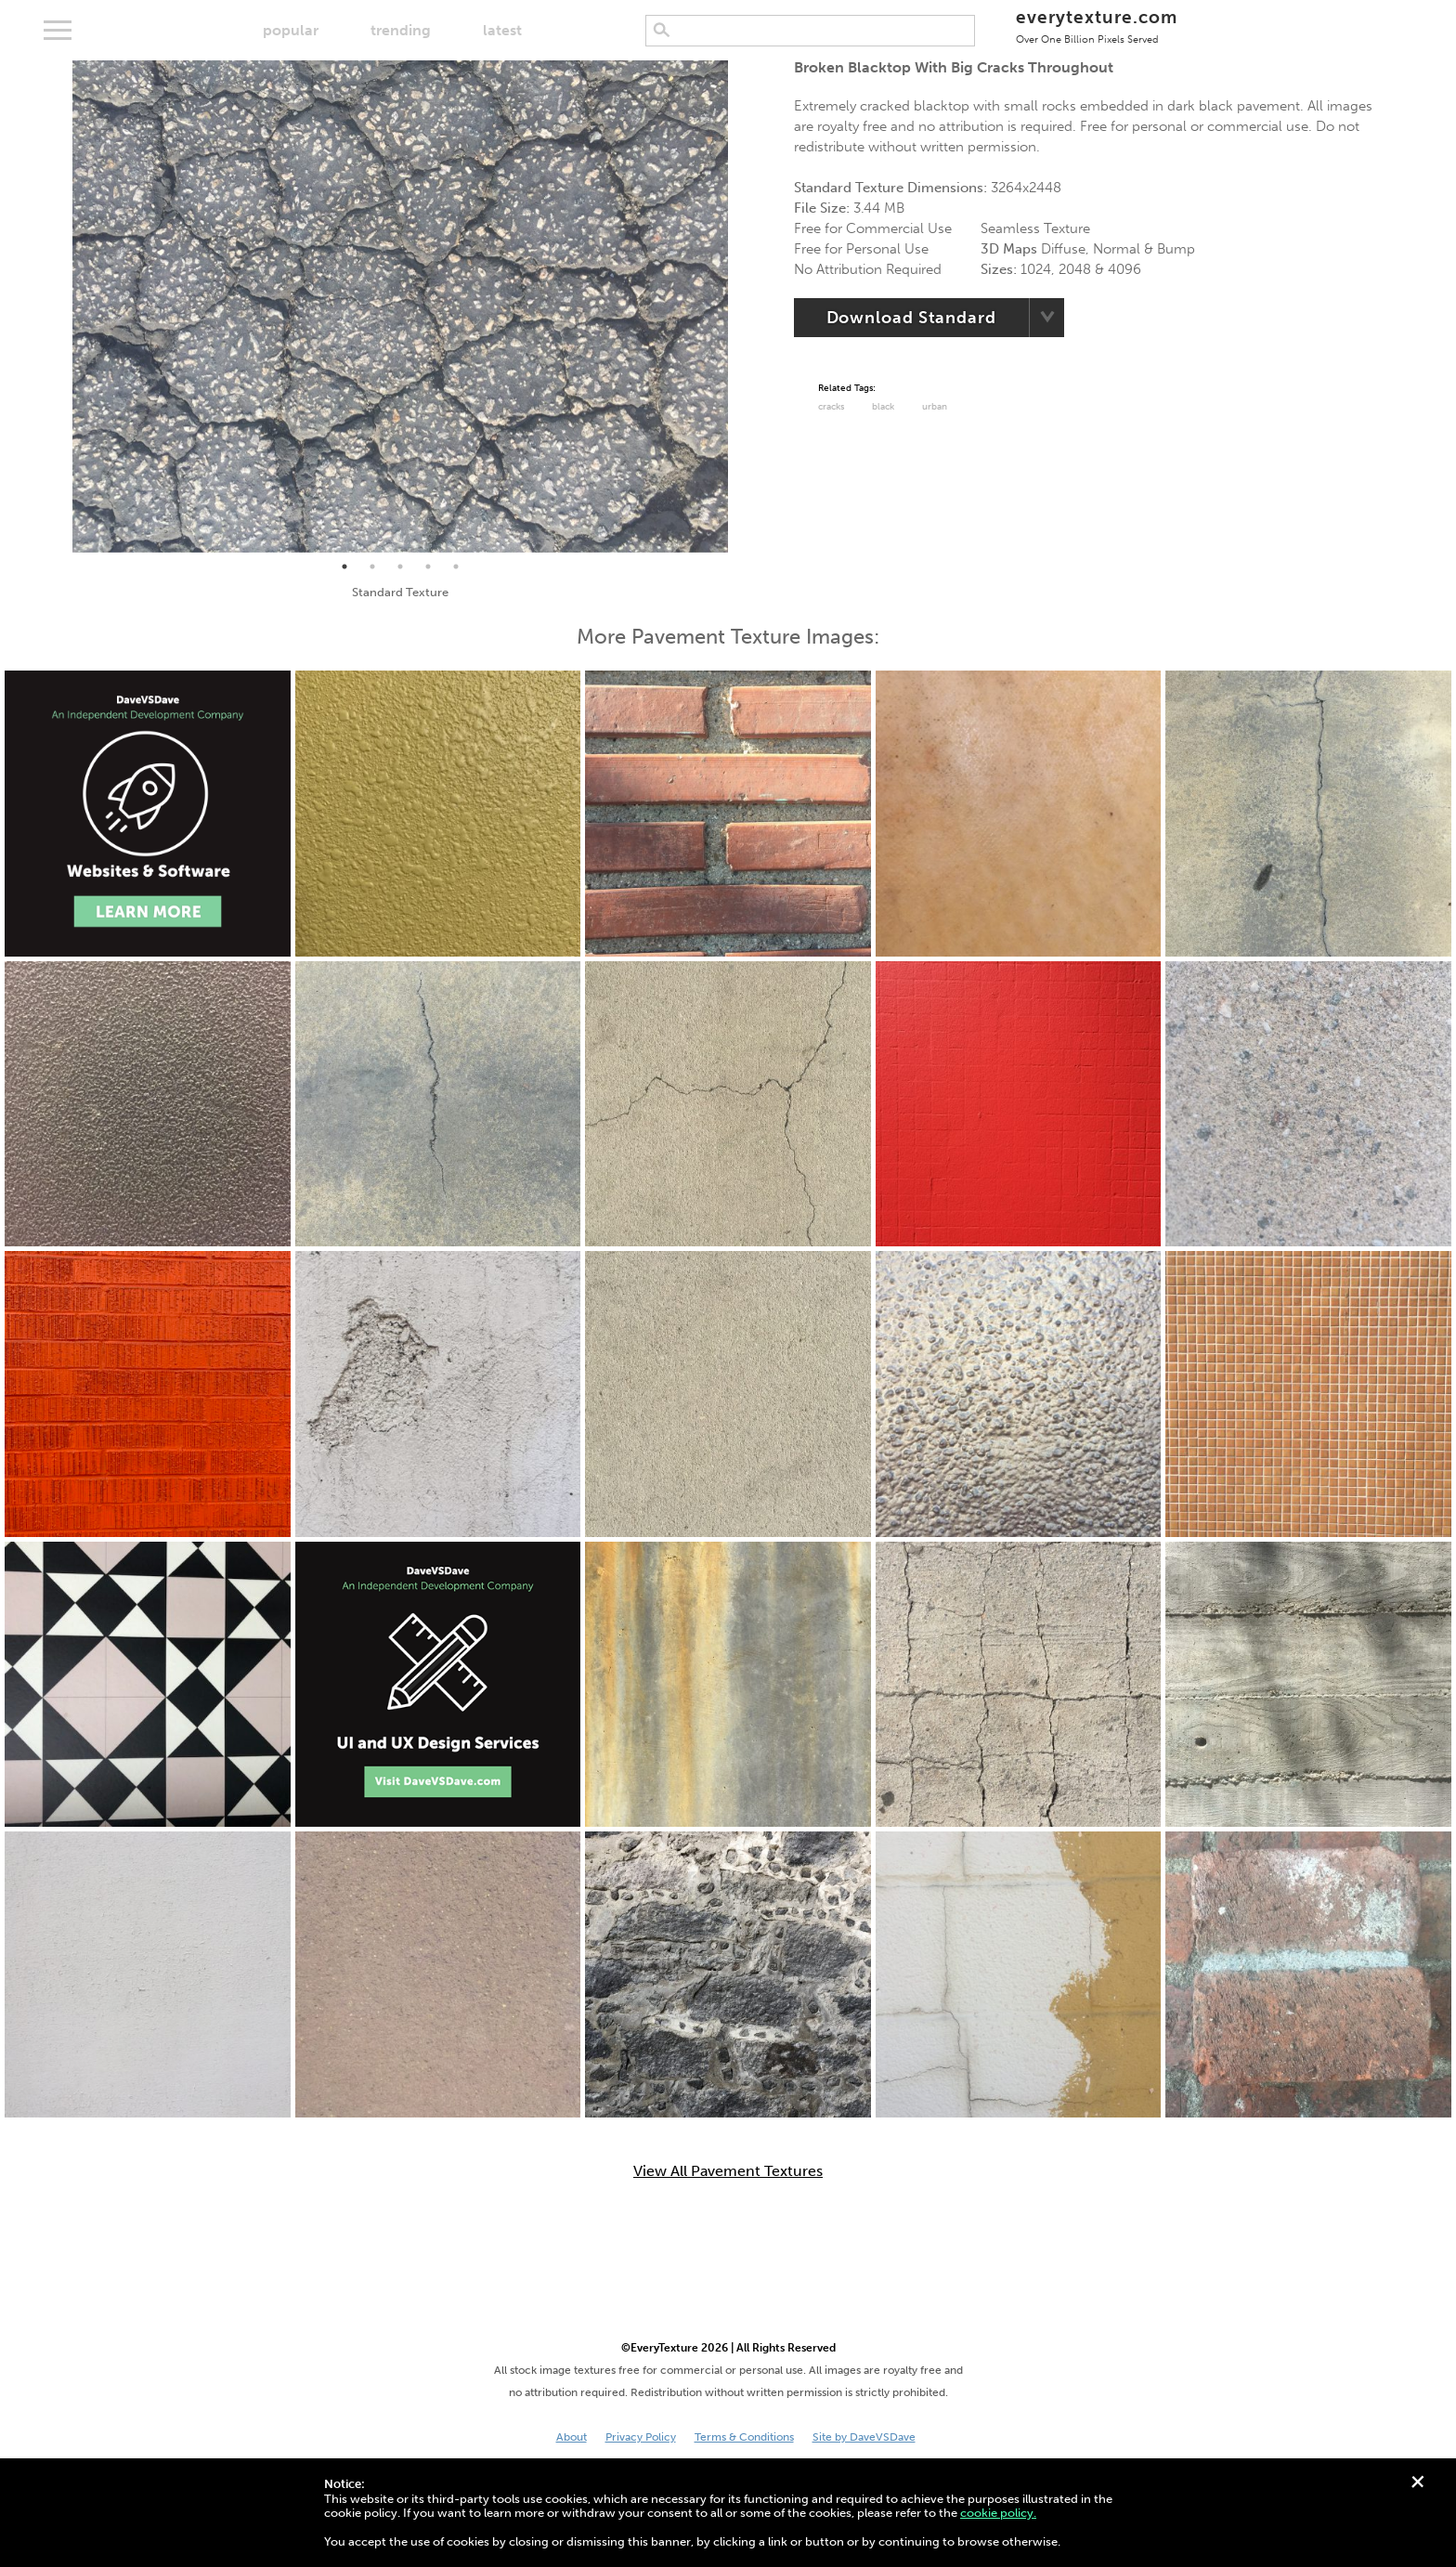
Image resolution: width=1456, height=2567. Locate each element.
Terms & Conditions (744, 2436)
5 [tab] (456, 566)
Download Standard (911, 317)
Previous (58, 306)
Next (742, 306)
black (883, 406)
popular (290, 30)
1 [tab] (344, 566)
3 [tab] (400, 566)
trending (400, 30)
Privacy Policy (640, 2436)
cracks (831, 406)
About (571, 2436)
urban (934, 406)
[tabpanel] (400, 306)
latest (502, 30)
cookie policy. (998, 2513)
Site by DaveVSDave (864, 2436)
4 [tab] (428, 566)
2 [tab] (372, 566)
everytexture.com (1096, 26)
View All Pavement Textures (728, 2171)
